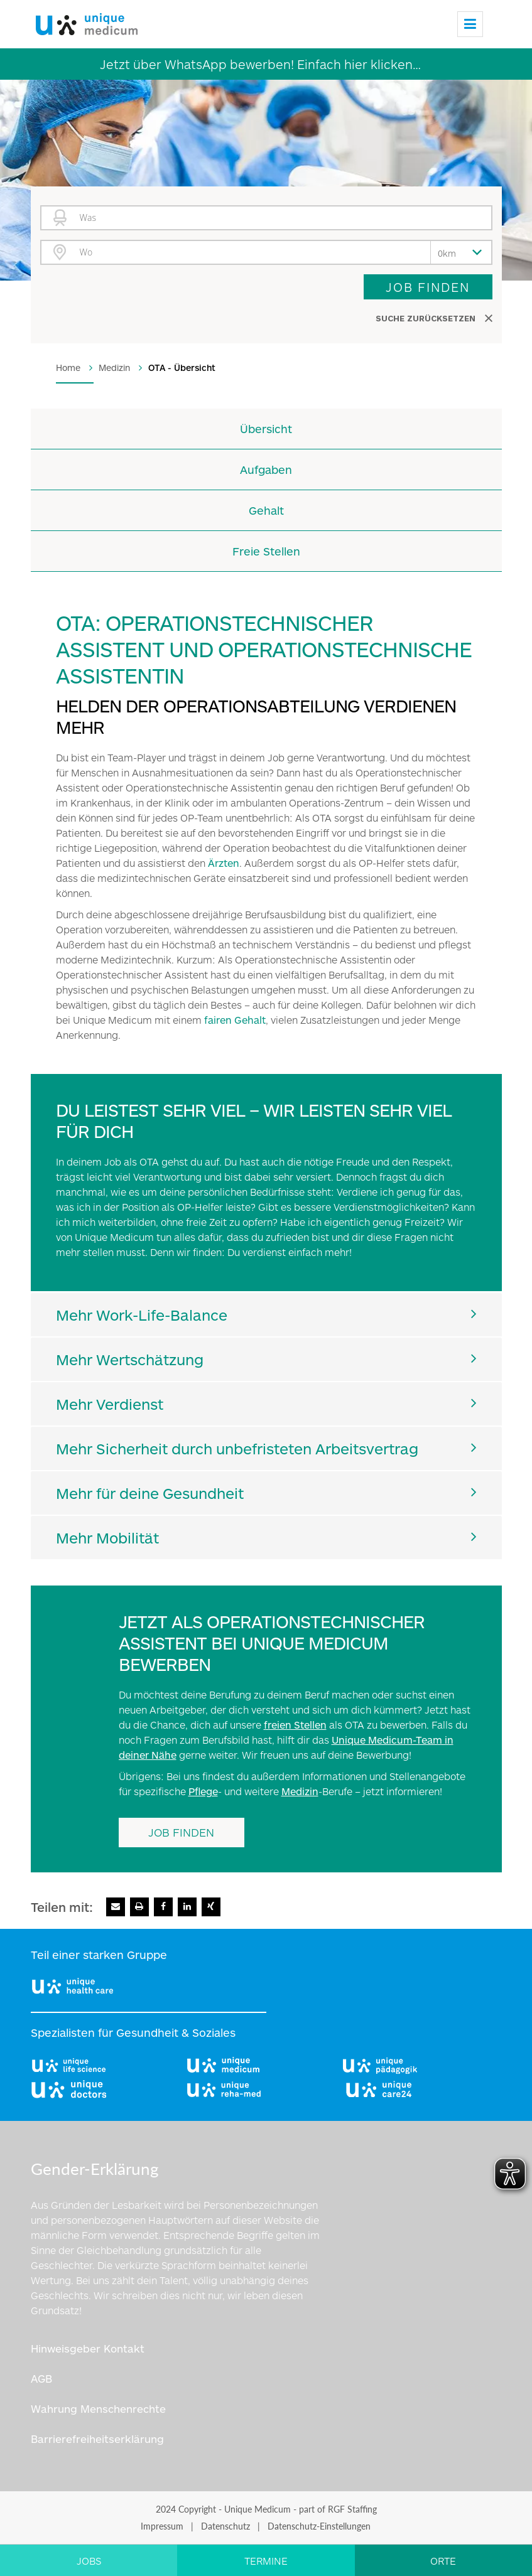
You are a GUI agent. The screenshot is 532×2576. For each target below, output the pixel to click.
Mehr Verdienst (109, 1404)
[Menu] (470, 24)
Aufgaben (266, 469)
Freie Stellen (266, 551)
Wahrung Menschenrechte (98, 2408)
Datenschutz (225, 2526)
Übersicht (266, 429)
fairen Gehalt (235, 1020)
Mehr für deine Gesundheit (150, 1493)
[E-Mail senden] (115, 1906)
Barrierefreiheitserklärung (97, 2438)
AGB (41, 2378)
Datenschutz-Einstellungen (319, 2526)
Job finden (428, 286)
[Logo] (84, 21)
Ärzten (223, 863)
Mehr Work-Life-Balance (141, 1315)
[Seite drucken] (139, 1906)
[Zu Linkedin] (187, 1906)
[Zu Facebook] (163, 1906)
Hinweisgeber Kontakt (87, 2348)
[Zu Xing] (211, 1906)
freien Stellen (295, 1725)
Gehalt (266, 510)
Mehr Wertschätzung (130, 1359)
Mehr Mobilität (107, 1537)
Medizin (299, 1791)
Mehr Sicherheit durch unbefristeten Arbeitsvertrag (237, 1448)
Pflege (203, 1791)
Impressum (162, 2526)
